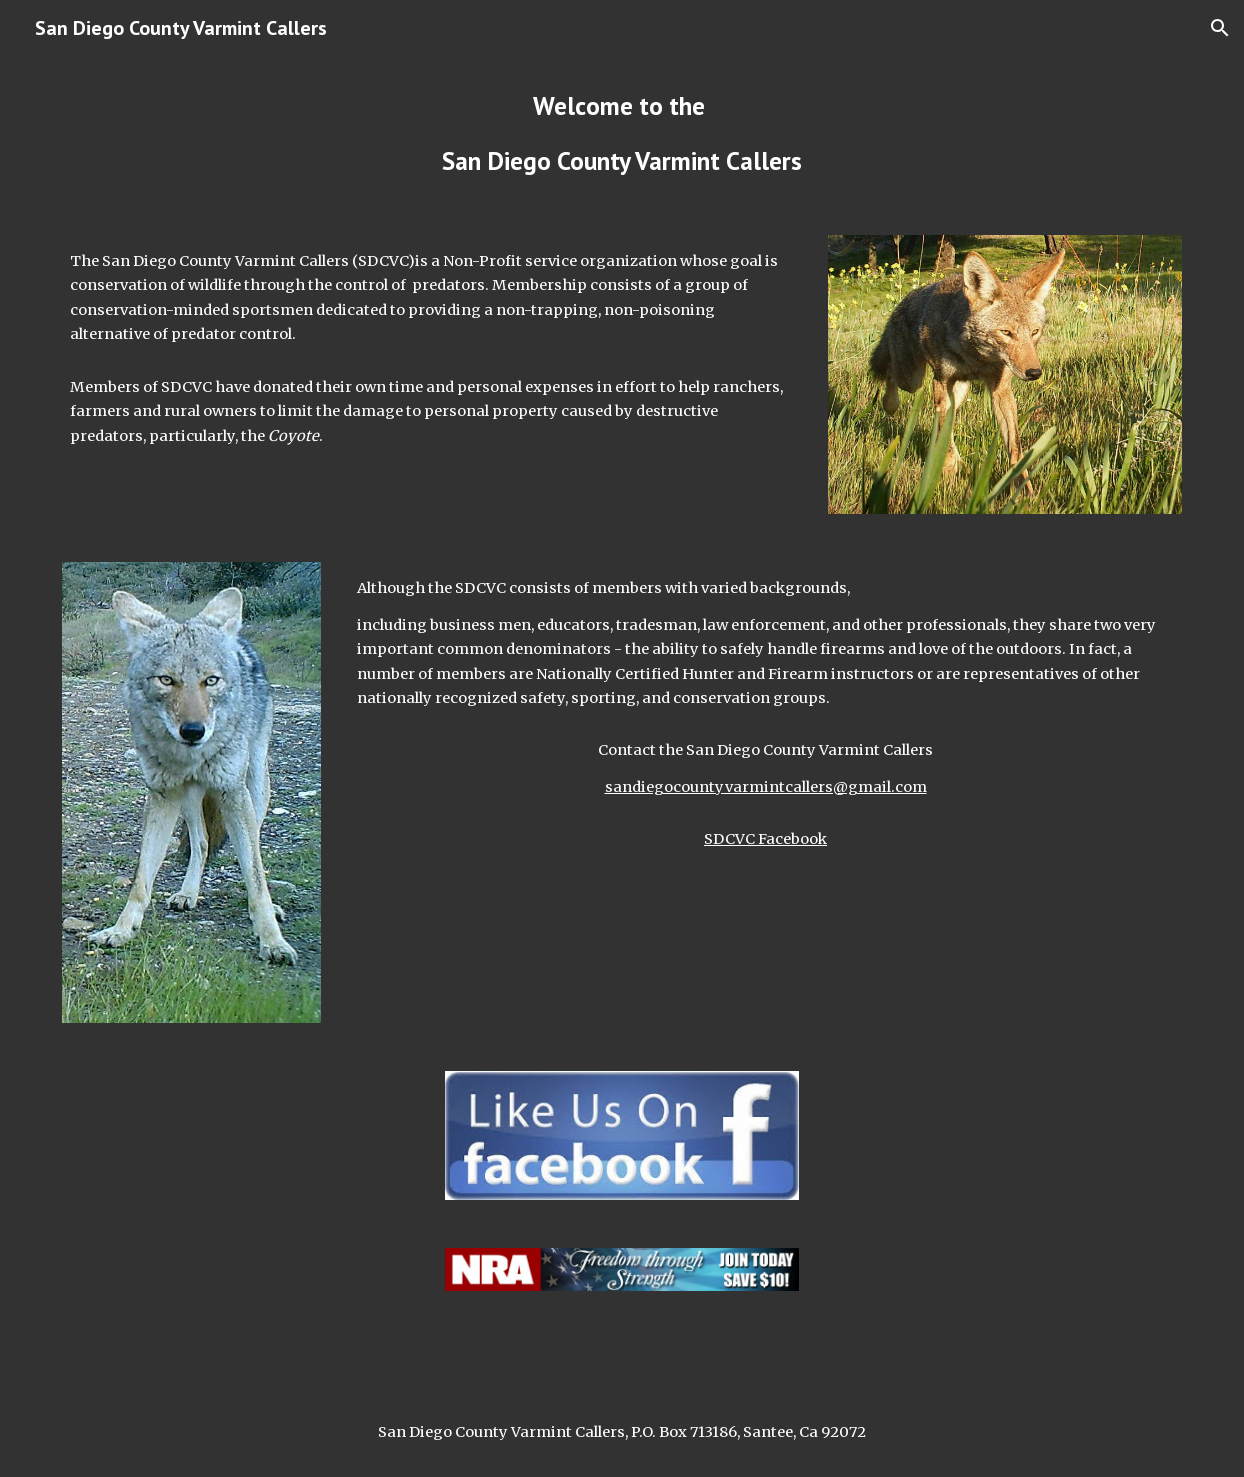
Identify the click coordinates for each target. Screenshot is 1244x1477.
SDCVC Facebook (765, 839)
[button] (1220, 28)
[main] (621, 133)
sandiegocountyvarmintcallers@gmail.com (766, 787)
